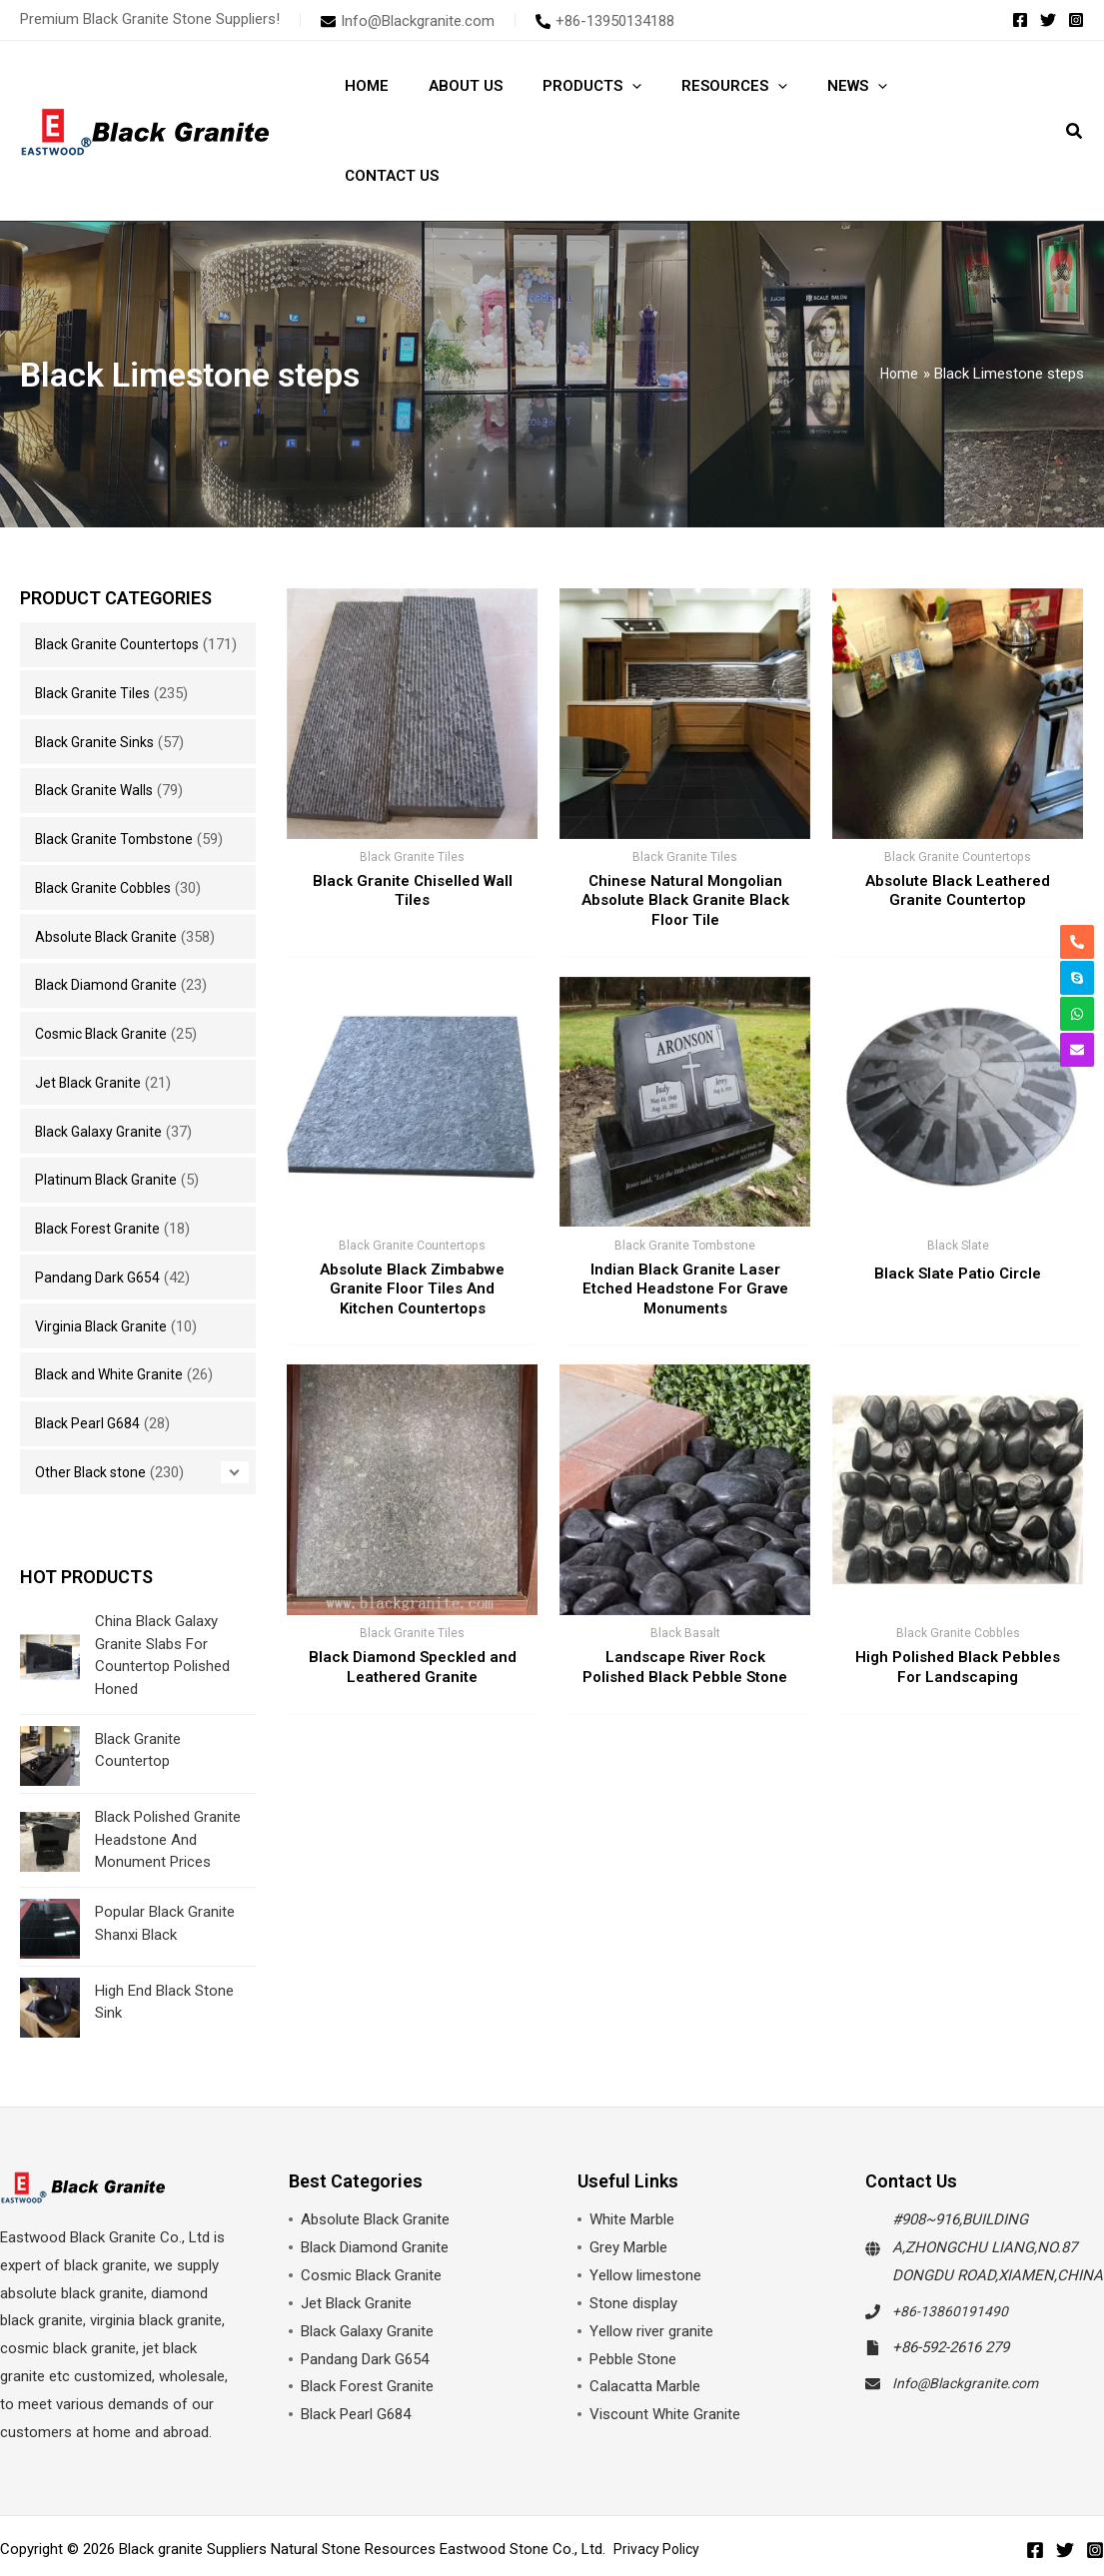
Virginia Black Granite (104, 1267)
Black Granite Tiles (95, 633)
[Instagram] (1076, 20)
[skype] (1077, 955)
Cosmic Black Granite (105, 974)
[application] (606, 86)
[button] (1075, 88)
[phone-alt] (605, 21)
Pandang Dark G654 (99, 1218)
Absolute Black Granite (109, 877)
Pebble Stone (632, 2299)
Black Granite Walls (97, 730)
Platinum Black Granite (108, 1120)
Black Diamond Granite (109, 925)
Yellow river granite (651, 2272)
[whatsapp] (1077, 991)
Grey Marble (628, 2188)
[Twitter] (1048, 20)
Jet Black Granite (90, 1023)
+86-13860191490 (950, 2252)
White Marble (631, 2160)
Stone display (633, 2244)
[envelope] (408, 21)
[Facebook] (1020, 20)
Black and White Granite (112, 1314)
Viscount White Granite (664, 2355)
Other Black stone (93, 1412)
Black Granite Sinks (97, 682)
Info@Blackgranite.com (970, 2323)
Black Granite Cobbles (107, 828)
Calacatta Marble (644, 2327)
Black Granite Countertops (121, 554)
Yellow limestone (645, 2216)
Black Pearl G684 (90, 1363)
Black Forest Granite (101, 1169)
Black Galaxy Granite (101, 1072)
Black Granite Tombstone (118, 779)
